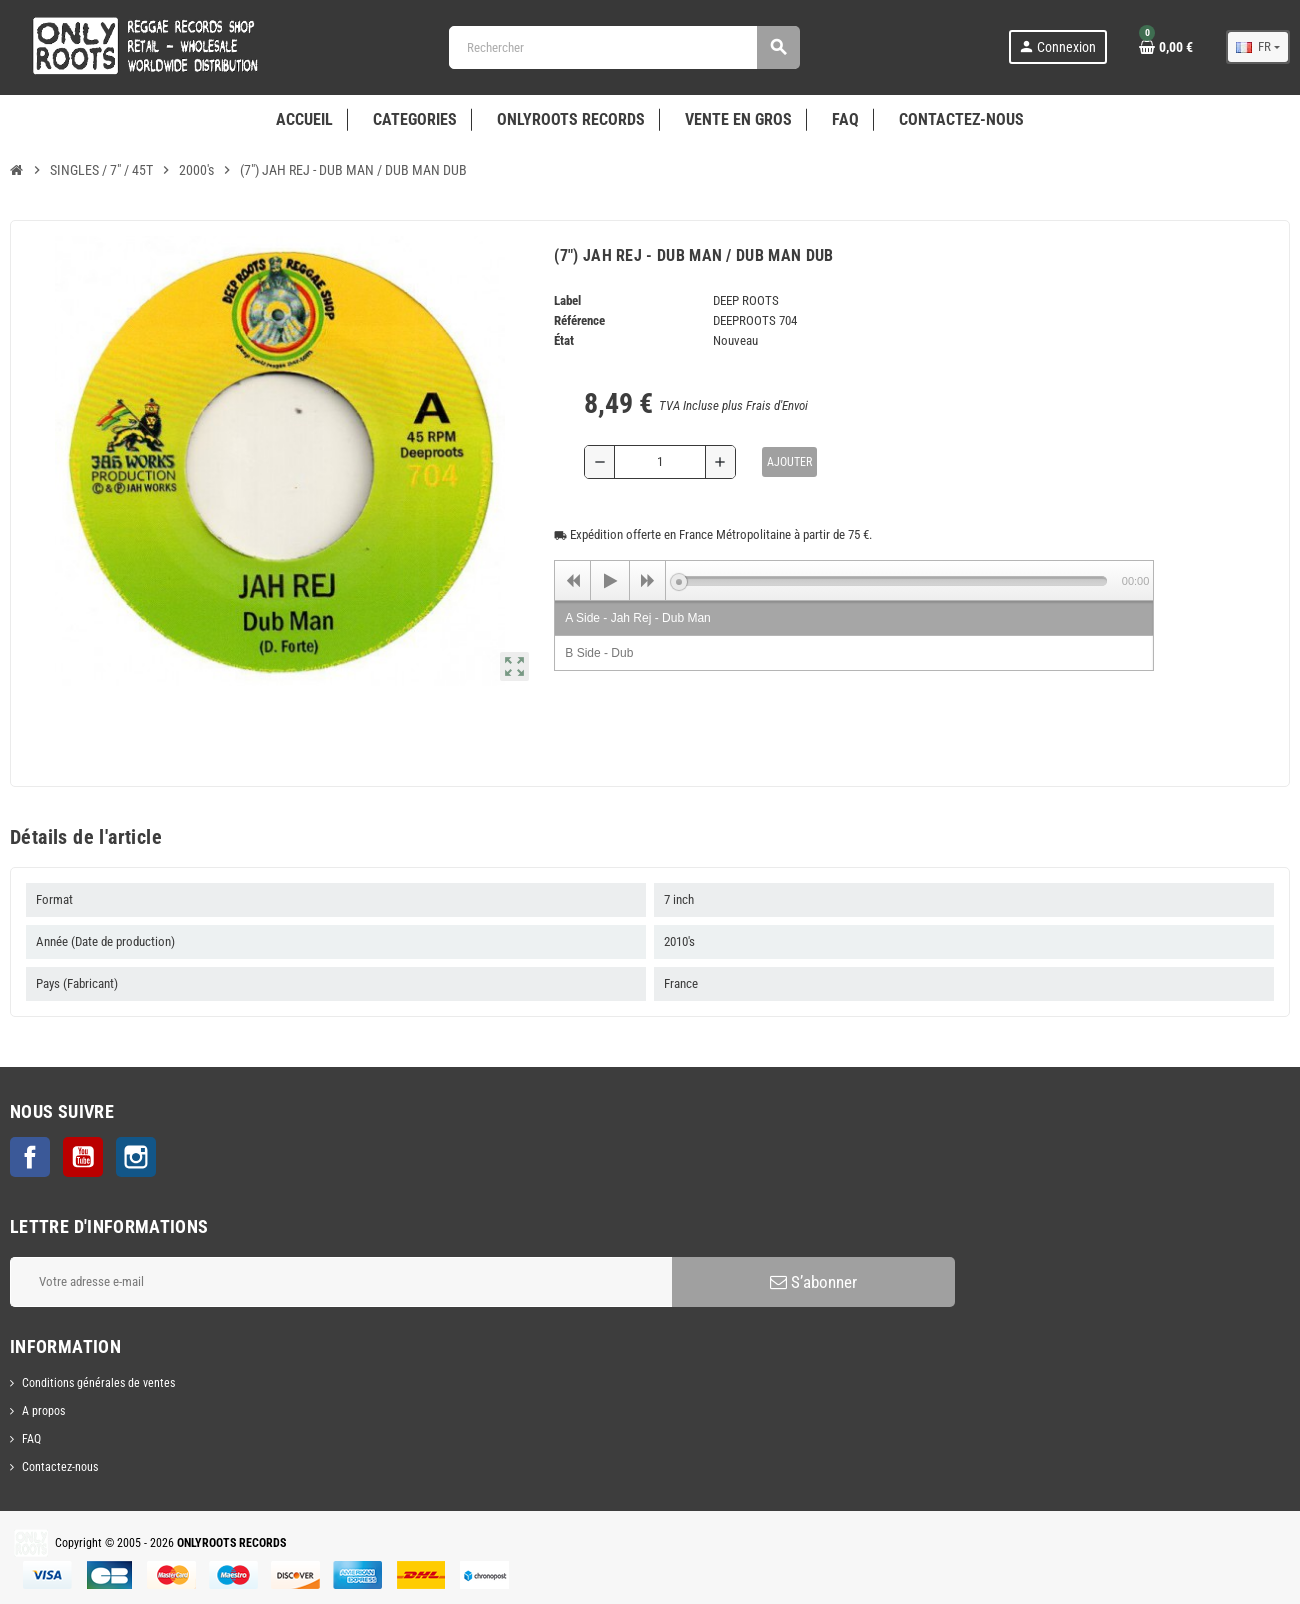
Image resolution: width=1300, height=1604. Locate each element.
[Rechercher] (624, 47)
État (564, 340)
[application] (854, 580)
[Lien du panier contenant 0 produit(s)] (1166, 47)
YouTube (83, 1157)
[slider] (892, 581)
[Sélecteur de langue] (1258, 47)
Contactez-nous (60, 1467)
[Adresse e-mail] (341, 1282)
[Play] (610, 581)
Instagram (136, 1157)
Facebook (30, 1157)
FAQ (31, 1439)
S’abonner (813, 1282)
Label (567, 300)
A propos (43, 1411)
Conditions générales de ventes (98, 1383)
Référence (579, 320)
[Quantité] (660, 462)
